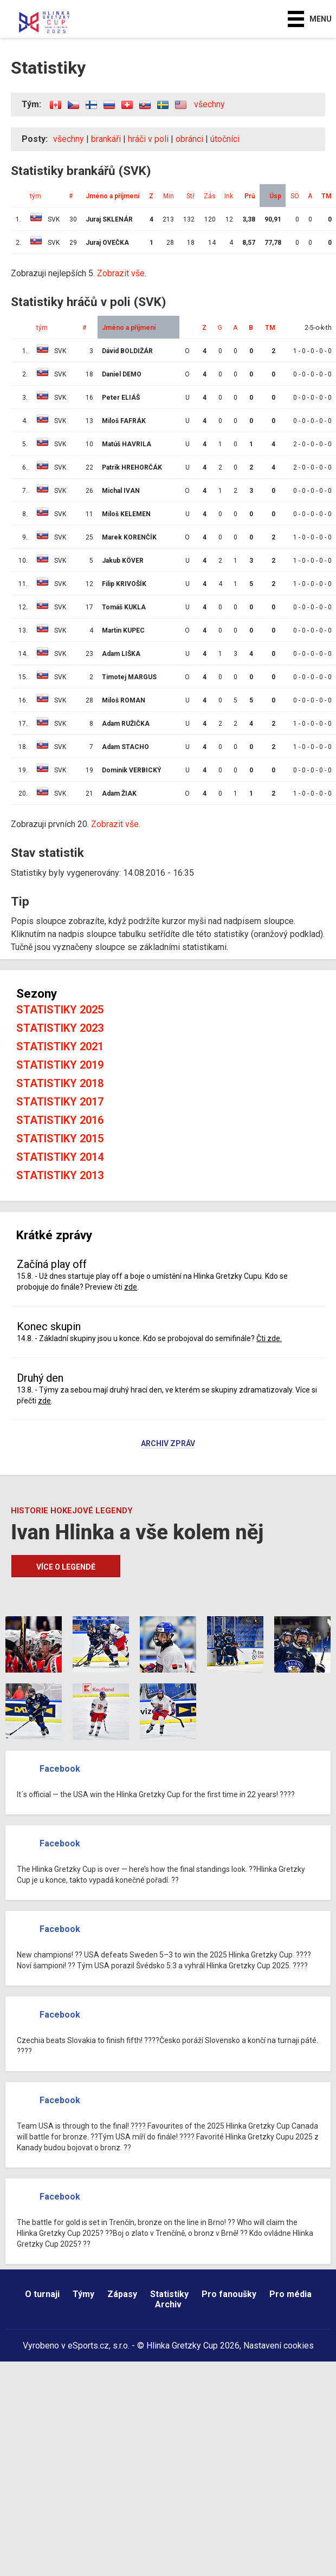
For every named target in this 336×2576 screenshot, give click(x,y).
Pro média (290, 2294)
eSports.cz (88, 2345)
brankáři (106, 139)
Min (168, 196)
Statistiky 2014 (60, 1156)
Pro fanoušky (229, 2294)
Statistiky (169, 2294)
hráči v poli (148, 139)
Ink (228, 196)
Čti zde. (269, 1338)
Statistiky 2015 (60, 1138)
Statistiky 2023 (60, 1028)
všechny (209, 104)
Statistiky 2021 (60, 1046)
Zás (210, 196)
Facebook (60, 1769)
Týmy (83, 2294)
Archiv (168, 2304)
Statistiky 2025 (60, 1009)
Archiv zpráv (168, 1444)
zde (130, 1287)
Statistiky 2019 (60, 1064)
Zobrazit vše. (121, 273)
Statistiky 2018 (60, 1083)
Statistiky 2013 (60, 1175)
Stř (190, 196)
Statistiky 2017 (60, 1101)
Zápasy (122, 2294)
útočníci (225, 139)
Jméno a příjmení (112, 196)
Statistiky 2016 (60, 1120)
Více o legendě (65, 1567)
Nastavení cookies (278, 2345)
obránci (189, 139)
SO (294, 196)
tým (35, 196)
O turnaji (42, 2294)
